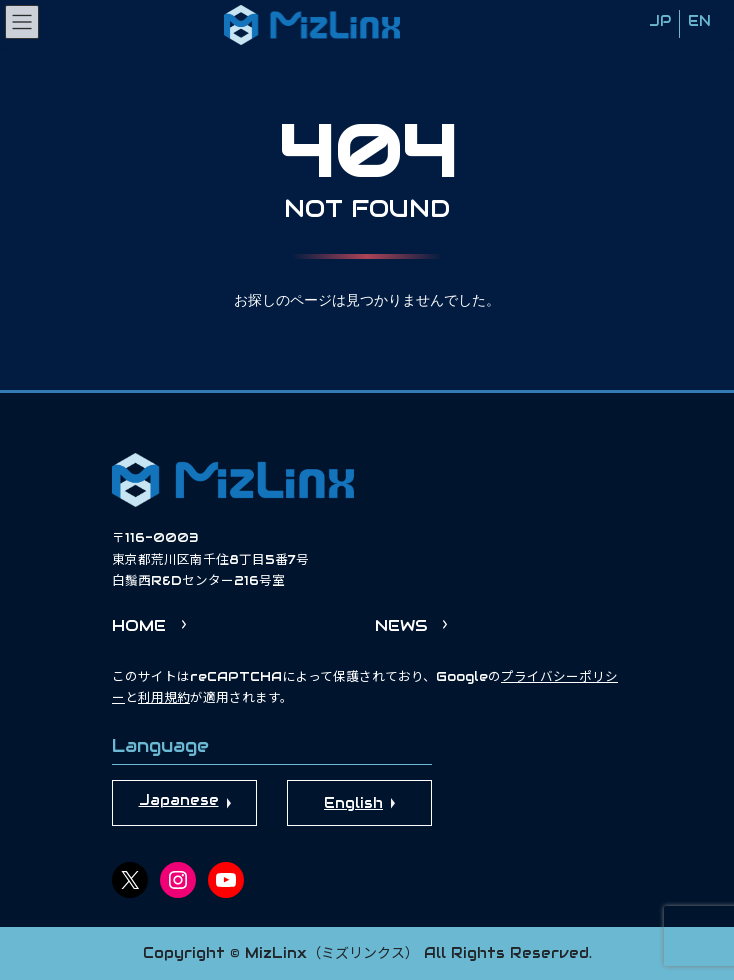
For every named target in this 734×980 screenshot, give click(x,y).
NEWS (401, 625)
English (353, 803)
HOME (139, 625)
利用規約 (164, 698)
